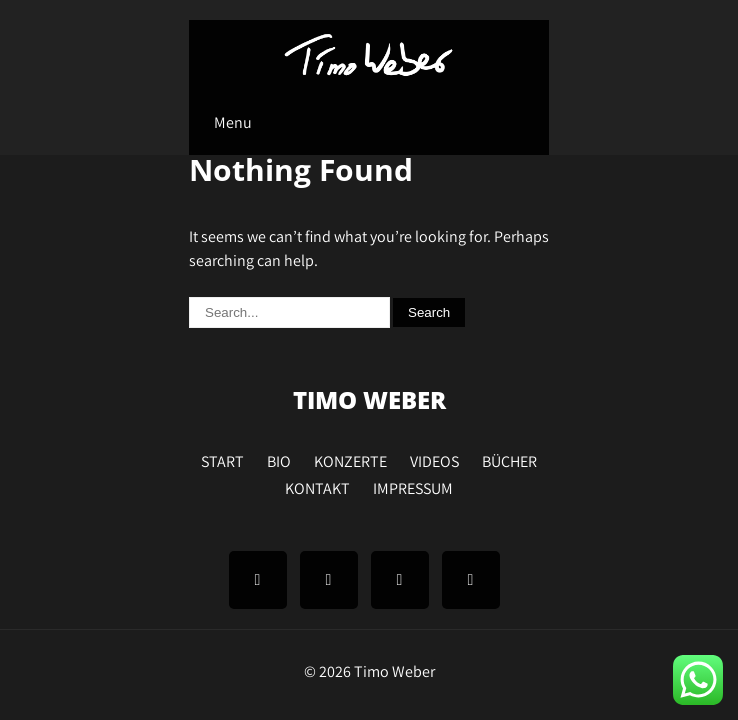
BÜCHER (509, 459)
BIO (279, 459)
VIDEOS (434, 459)
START (222, 459)
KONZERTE (350, 459)
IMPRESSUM (413, 486)
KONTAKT (317, 486)
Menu (233, 122)
